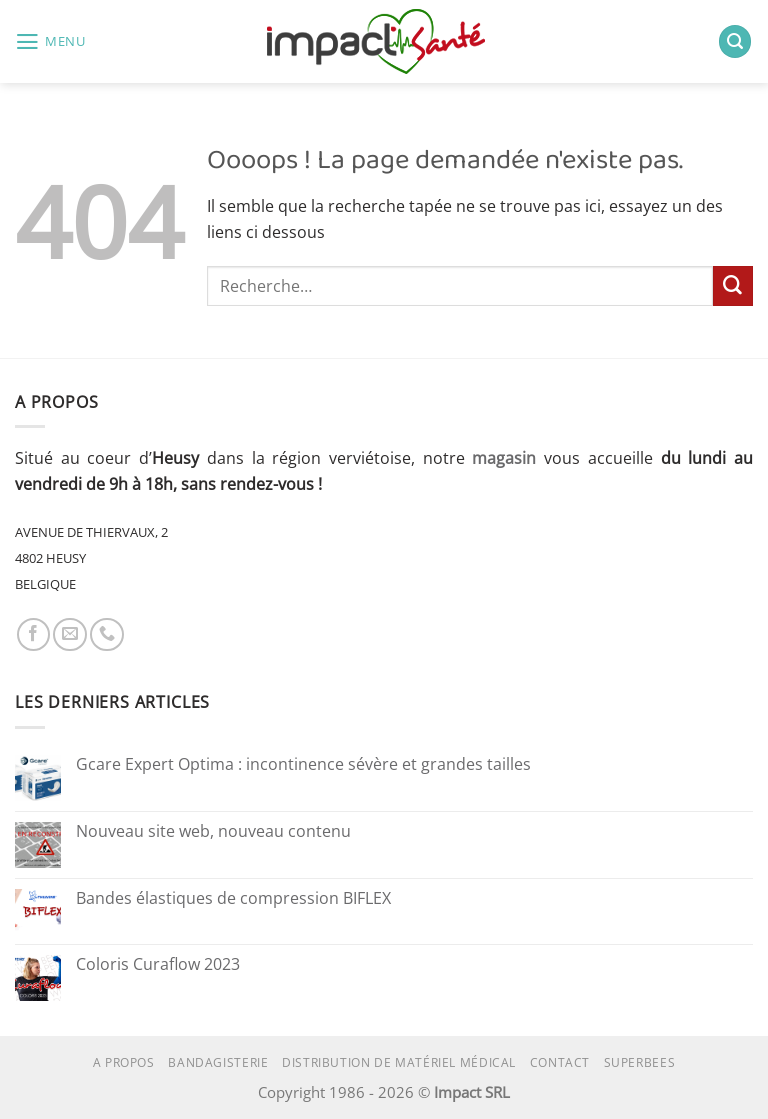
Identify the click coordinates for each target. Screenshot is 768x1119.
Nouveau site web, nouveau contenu (213, 832)
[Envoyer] (733, 286)
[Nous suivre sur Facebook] (34, 635)
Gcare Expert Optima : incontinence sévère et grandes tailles (303, 765)
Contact (560, 1062)
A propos (124, 1062)
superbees (640, 1062)
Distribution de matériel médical (399, 1062)
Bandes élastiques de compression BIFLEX (233, 899)
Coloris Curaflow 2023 (158, 965)
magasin (504, 458)
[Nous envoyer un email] (70, 635)
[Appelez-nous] (107, 635)
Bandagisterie (218, 1062)
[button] (50, 42)
